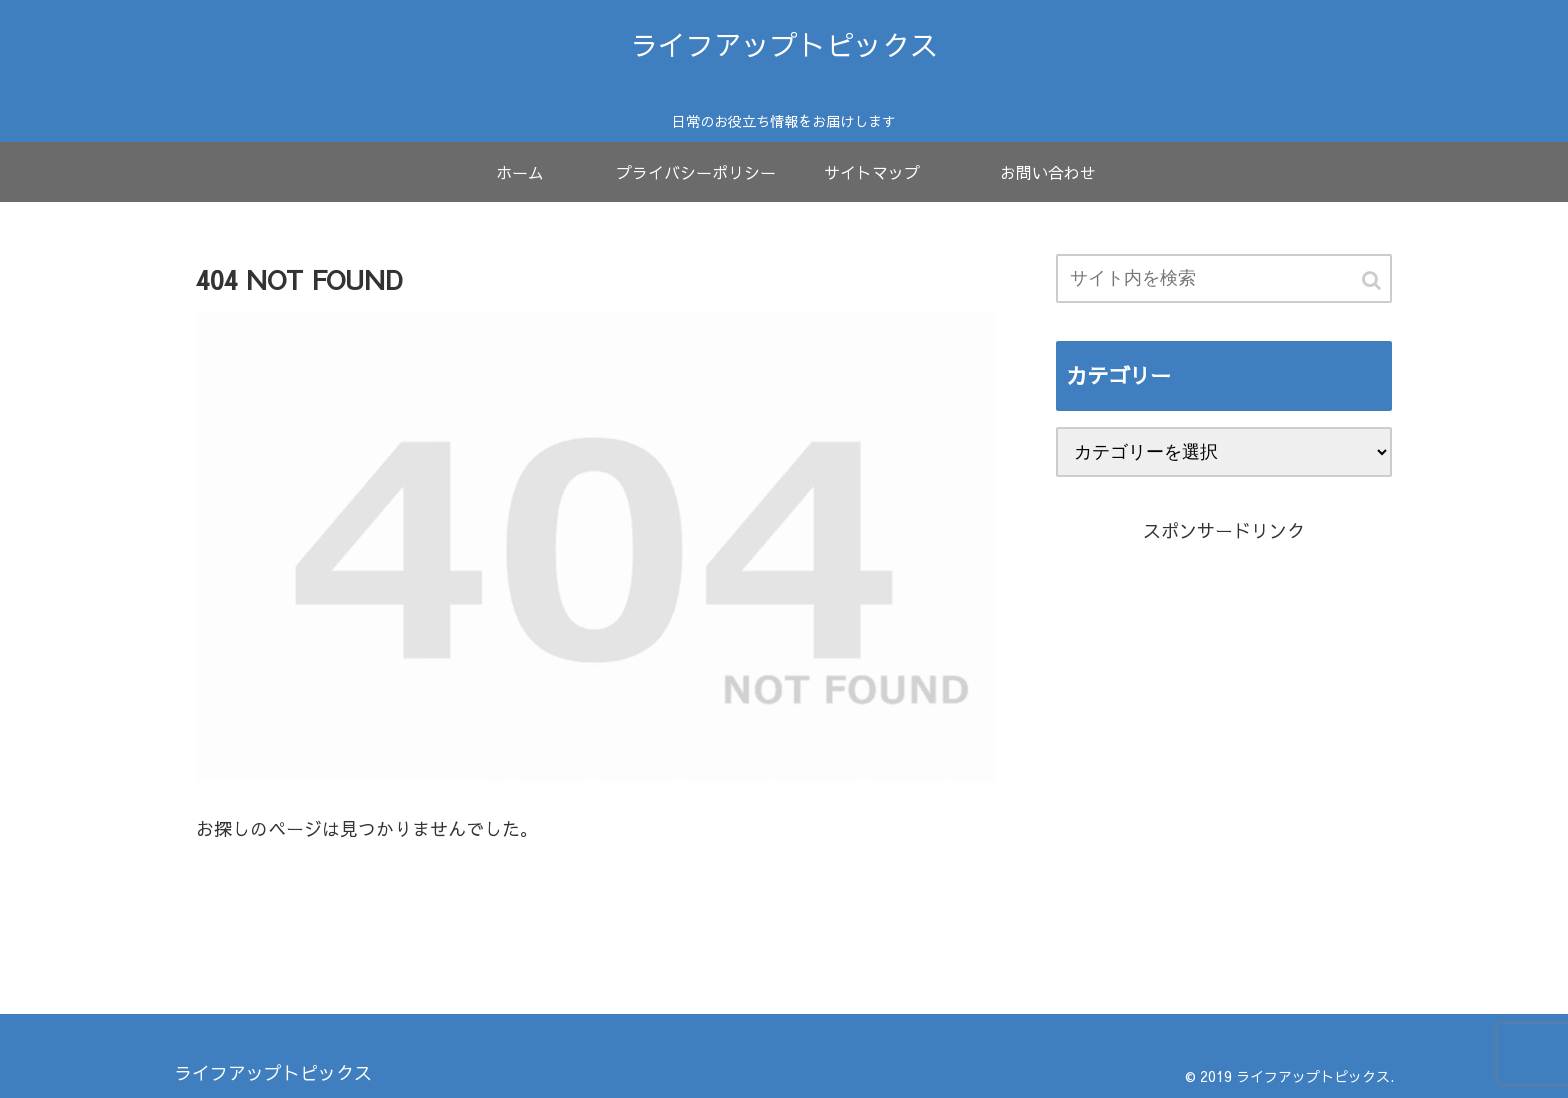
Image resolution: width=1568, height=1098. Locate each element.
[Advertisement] (1224, 774)
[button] (1373, 280)
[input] (1224, 278)
